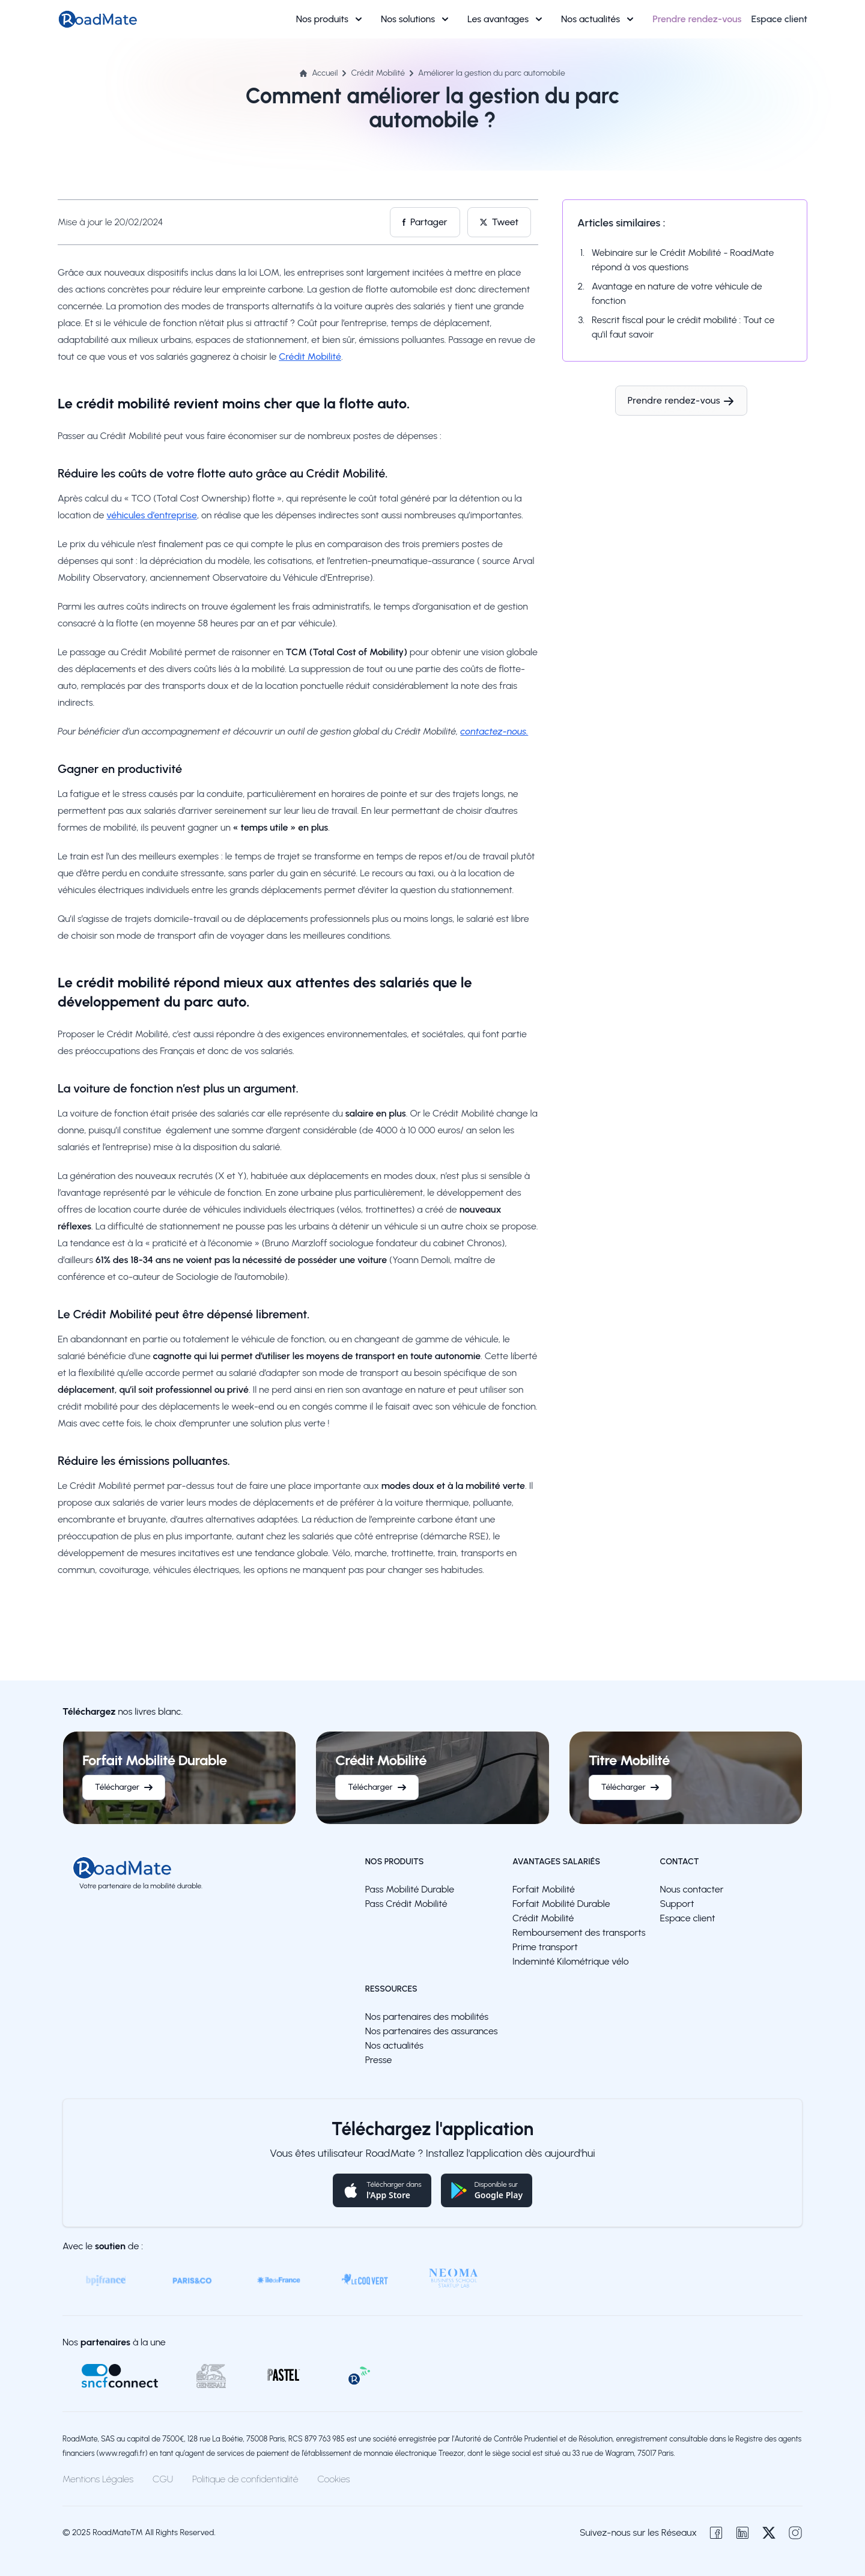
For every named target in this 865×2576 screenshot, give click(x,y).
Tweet (499, 222)
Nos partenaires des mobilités (427, 2016)
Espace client (687, 1918)
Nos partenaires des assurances (431, 2031)
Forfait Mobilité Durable (561, 1903)
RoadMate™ (118, 2532)
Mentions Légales (97, 2479)
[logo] (141, 1868)
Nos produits (329, 19)
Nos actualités (597, 19)
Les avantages (504, 19)
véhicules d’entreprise (151, 515)
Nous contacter (692, 1889)
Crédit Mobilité (378, 73)
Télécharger (124, 1787)
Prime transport (545, 1947)
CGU (163, 2479)
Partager (425, 222)
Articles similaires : (621, 222)
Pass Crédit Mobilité (406, 1903)
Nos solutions (414, 19)
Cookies (334, 2479)
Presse (378, 2059)
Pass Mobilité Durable (410, 1889)
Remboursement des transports (578, 1932)
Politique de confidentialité (245, 2479)
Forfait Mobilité (543, 1889)
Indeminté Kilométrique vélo (570, 1961)
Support (677, 1903)
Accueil (319, 73)
